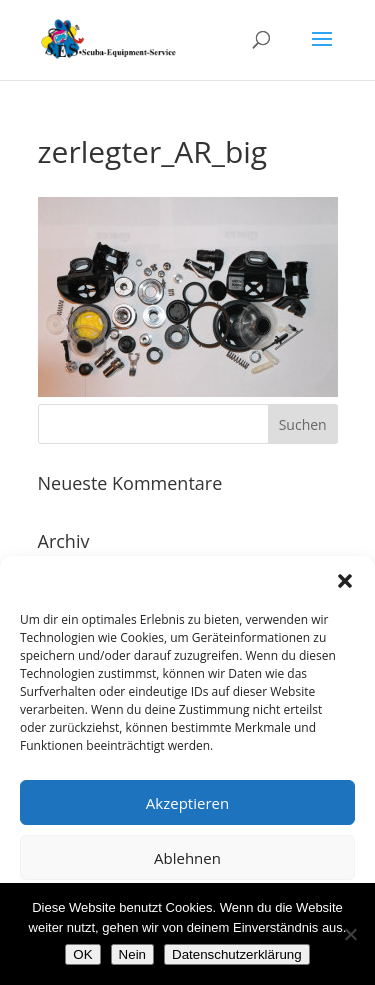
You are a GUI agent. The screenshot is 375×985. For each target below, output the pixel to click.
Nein (132, 954)
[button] (345, 581)
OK (82, 954)
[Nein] (350, 934)
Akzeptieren (187, 803)
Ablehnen (187, 858)
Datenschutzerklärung (237, 954)
